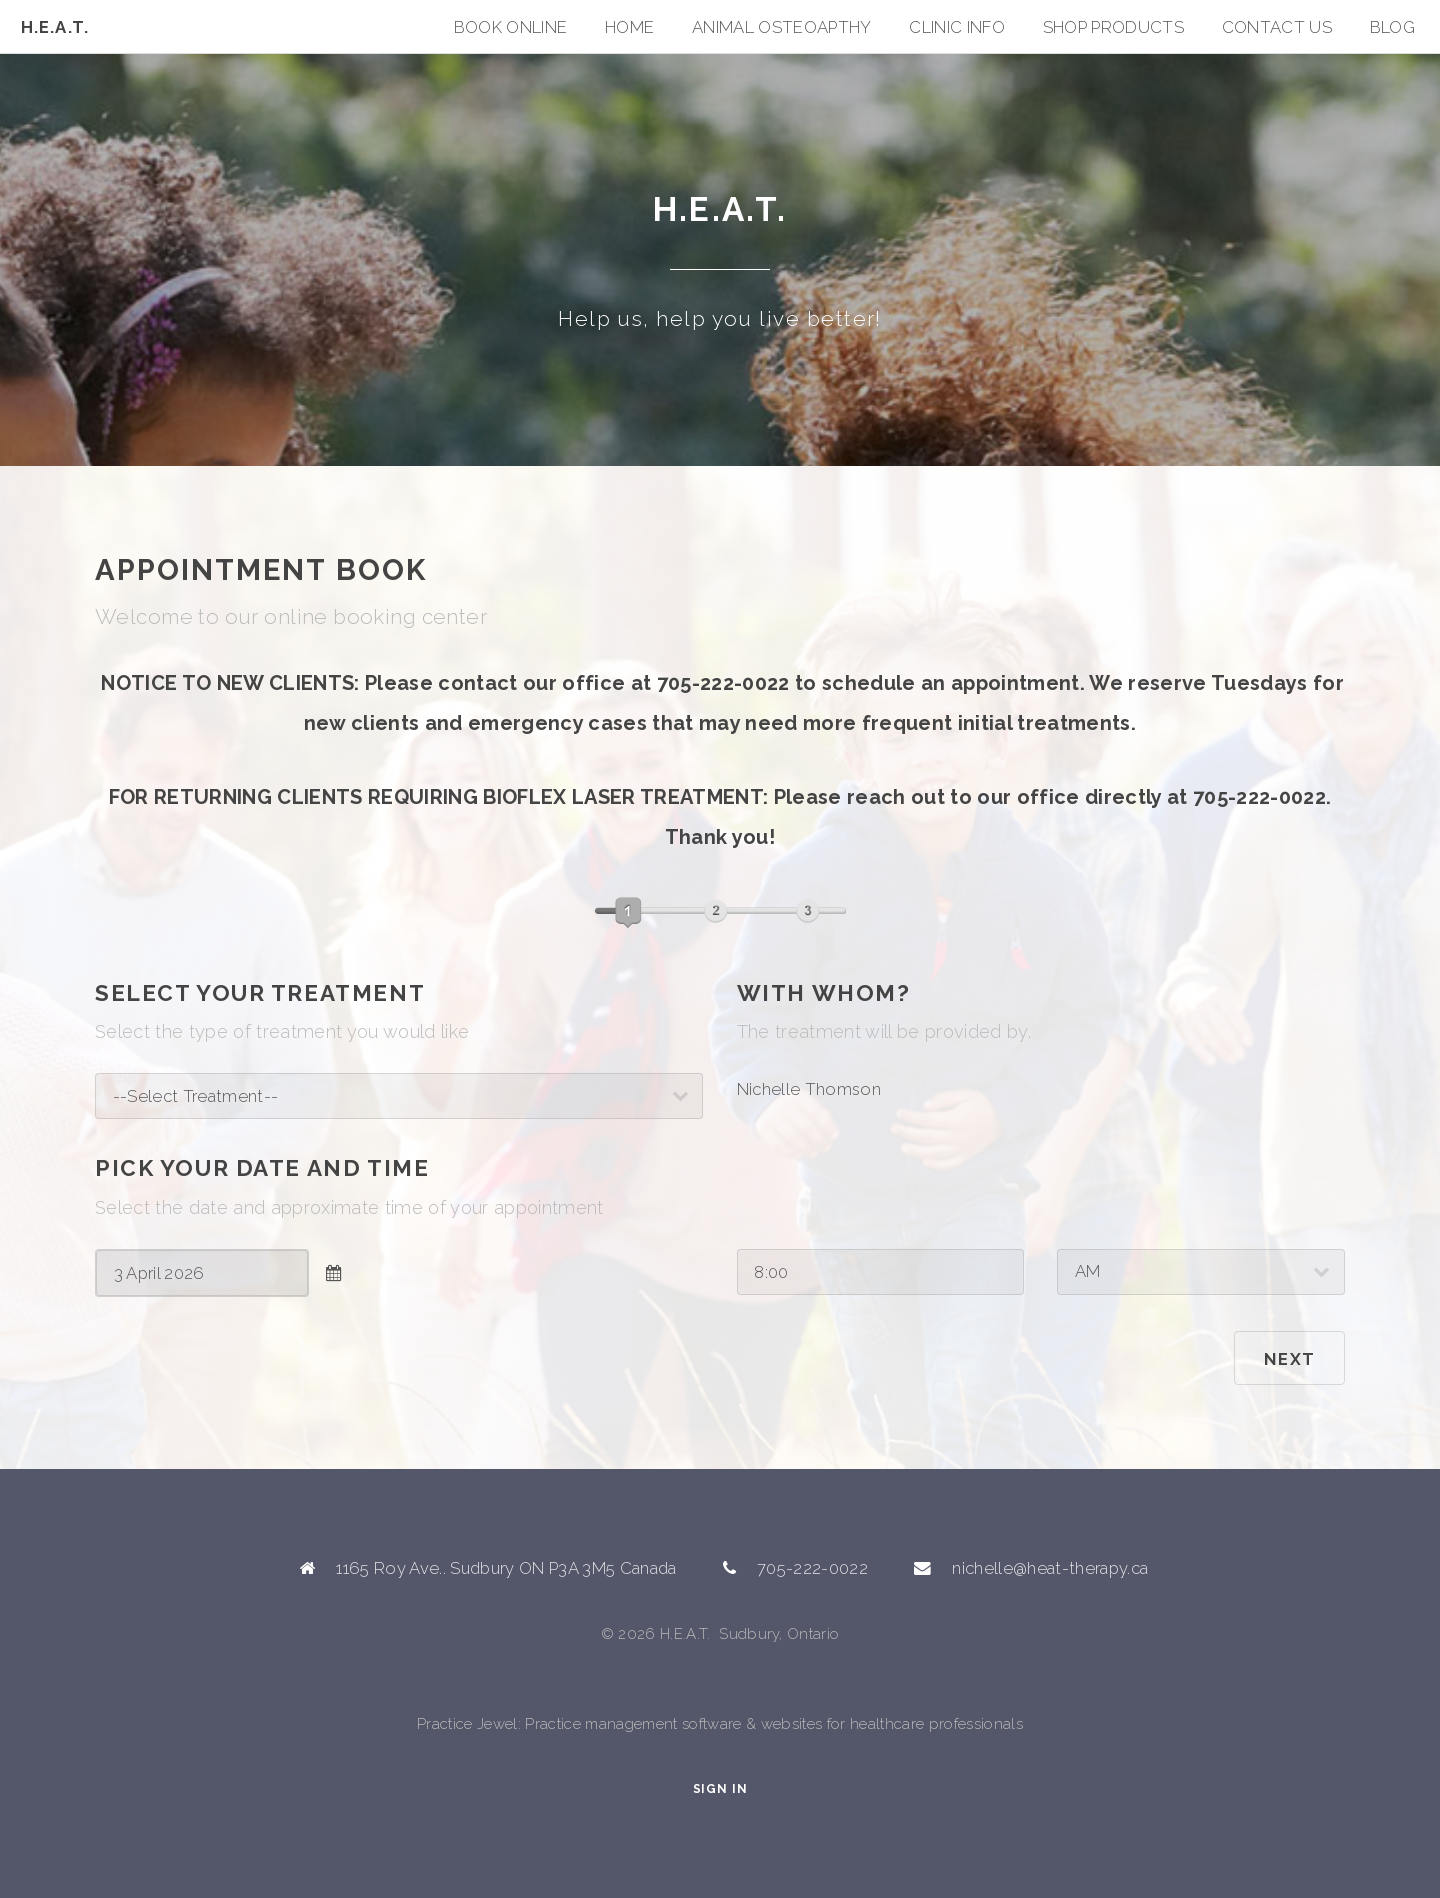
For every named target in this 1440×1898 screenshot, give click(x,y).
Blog (1392, 27)
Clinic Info (957, 27)
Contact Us (1277, 27)
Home (629, 27)
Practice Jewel (467, 1724)
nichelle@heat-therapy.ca (1050, 1568)
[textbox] (202, 1273)
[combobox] (202, 1273)
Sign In (720, 1789)
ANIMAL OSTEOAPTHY (782, 27)
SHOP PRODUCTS (1113, 27)
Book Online (511, 27)
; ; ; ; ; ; (399, 1096)
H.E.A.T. (55, 27)
